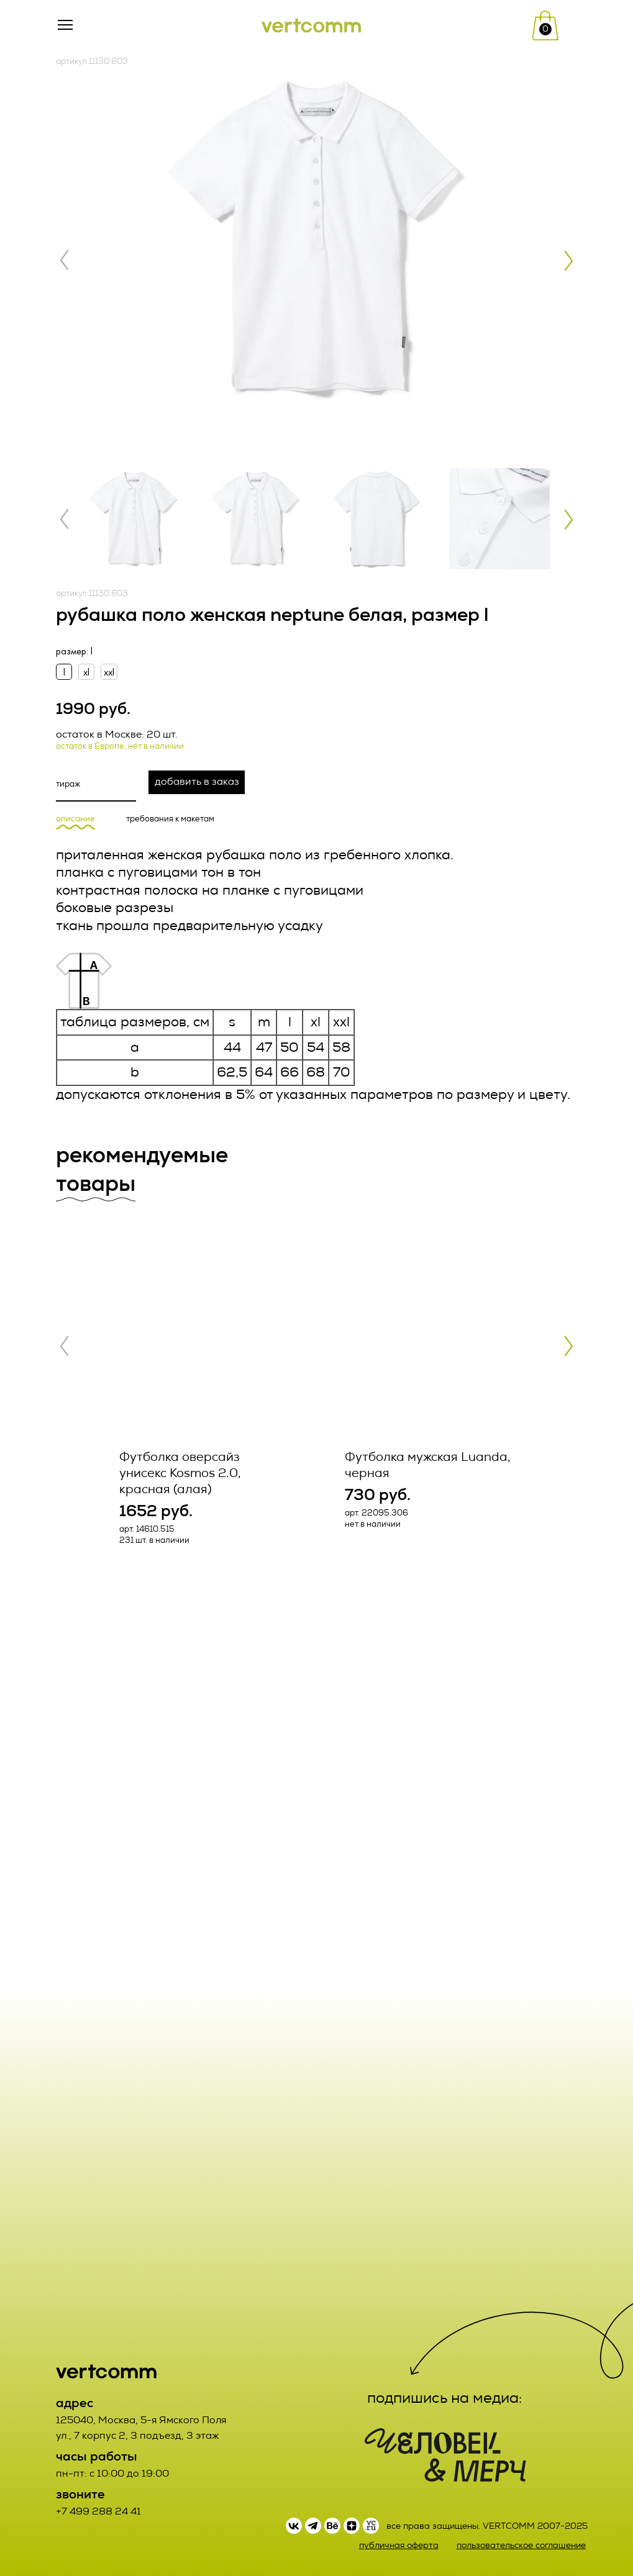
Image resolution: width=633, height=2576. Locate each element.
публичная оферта (399, 2545)
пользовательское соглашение (521, 2545)
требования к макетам (170, 819)
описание (75, 819)
